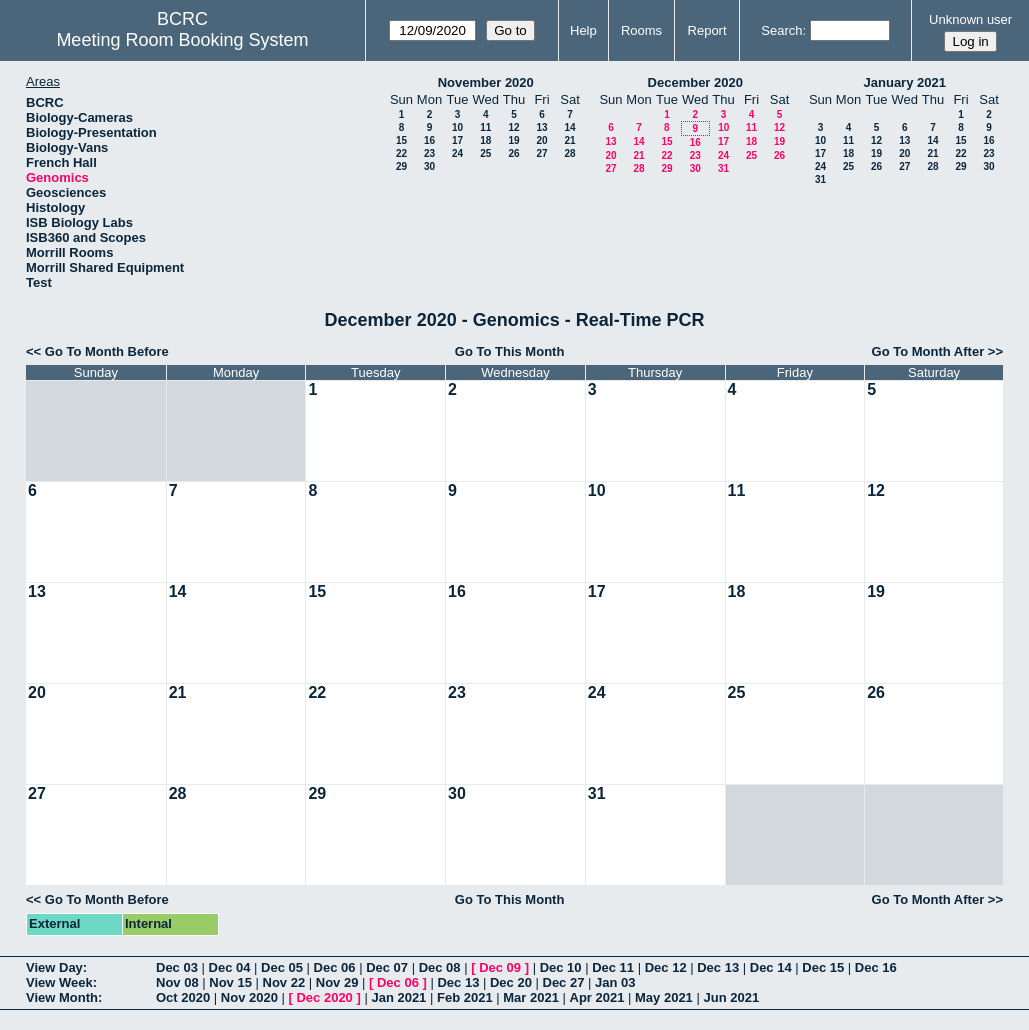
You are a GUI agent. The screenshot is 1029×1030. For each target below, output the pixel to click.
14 (569, 127)
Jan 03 (615, 982)
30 (429, 166)
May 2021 (664, 997)
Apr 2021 (597, 997)
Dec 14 (771, 967)
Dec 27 (564, 982)
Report (707, 30)
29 (401, 166)
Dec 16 (876, 967)
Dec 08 (440, 967)
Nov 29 (337, 982)
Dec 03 (177, 967)
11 (485, 127)
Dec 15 (823, 967)
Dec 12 (666, 967)
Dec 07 (387, 967)
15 (401, 140)
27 (541, 153)
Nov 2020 (249, 997)
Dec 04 (230, 967)
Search (781, 30)
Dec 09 (500, 967)
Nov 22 (284, 982)
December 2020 (695, 82)
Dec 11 (613, 967)
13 (541, 127)
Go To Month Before (107, 351)
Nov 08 (177, 982)
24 (457, 153)
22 (401, 153)
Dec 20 (511, 982)
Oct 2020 (183, 997)
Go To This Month (510, 351)
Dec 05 (282, 967)
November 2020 (486, 82)
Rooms (641, 30)
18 (485, 140)
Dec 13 (718, 967)
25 (485, 153)
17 (457, 140)
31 (723, 168)
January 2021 (905, 82)
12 (513, 127)
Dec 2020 (324, 997)
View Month (62, 997)
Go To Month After (928, 351)
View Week (59, 982)
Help (583, 30)
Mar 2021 (531, 997)
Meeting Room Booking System (182, 40)
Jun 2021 (731, 997)
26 (513, 153)
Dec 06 (335, 967)
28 (569, 153)
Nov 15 (230, 982)
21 (569, 140)
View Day (54, 967)
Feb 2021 (465, 997)
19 (513, 140)
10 (457, 127)
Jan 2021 (398, 997)
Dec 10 (561, 967)
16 (429, 140)
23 (429, 153)
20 (541, 140)
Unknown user (970, 19)
